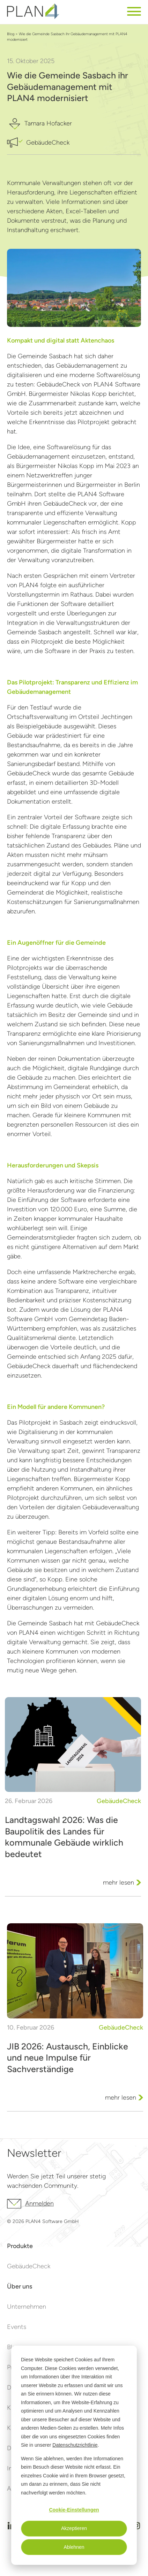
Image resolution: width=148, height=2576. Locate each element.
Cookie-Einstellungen (74, 2510)
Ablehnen (74, 2547)
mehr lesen (118, 1882)
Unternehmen (26, 2306)
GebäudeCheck (28, 2266)
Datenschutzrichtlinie (74, 2445)
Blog (10, 34)
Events (16, 2327)
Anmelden (30, 2203)
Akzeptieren (74, 2528)
